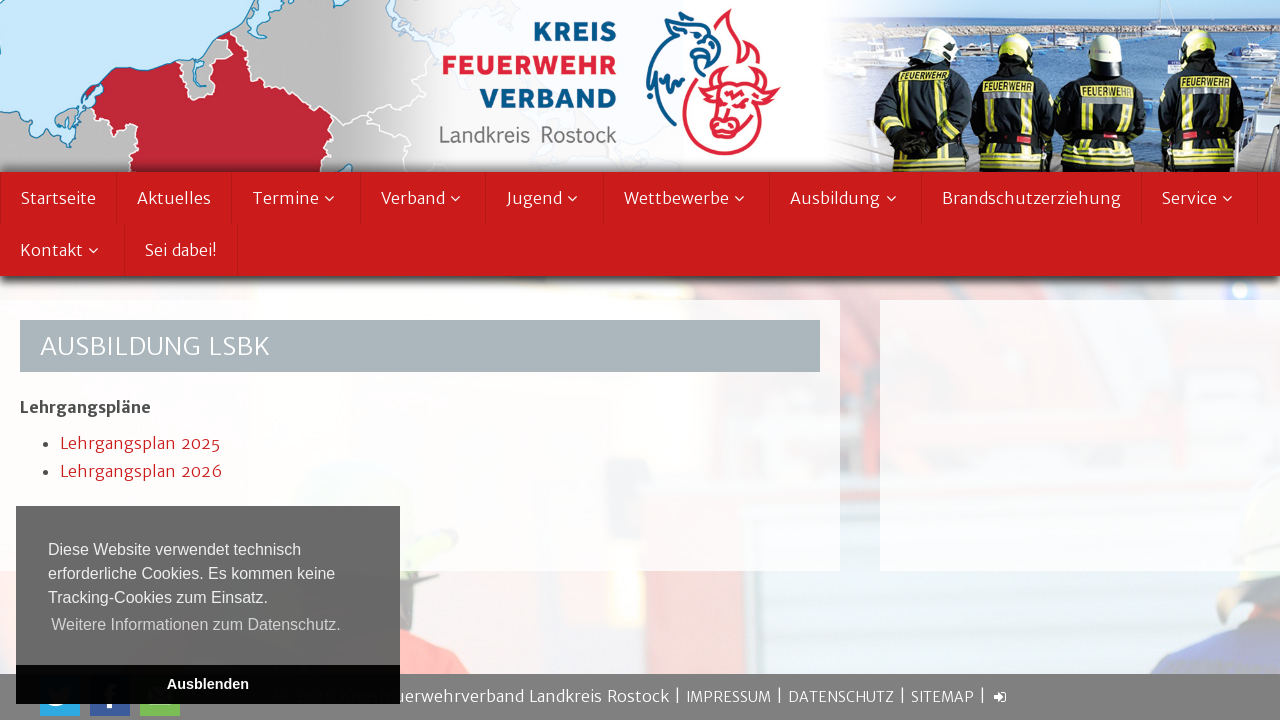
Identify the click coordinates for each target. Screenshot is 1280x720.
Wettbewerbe (687, 198)
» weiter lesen (957, 524)
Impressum (728, 697)
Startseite (58, 198)
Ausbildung (845, 198)
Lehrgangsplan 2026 (141, 471)
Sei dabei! (181, 250)
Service (1200, 198)
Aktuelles (174, 198)
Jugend (544, 198)
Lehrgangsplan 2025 (140, 443)
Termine (296, 198)
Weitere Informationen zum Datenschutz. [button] (196, 624)
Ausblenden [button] (208, 684)
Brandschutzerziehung (1031, 198)
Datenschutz (841, 697)
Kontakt (62, 250)
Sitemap (942, 697)
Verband (423, 198)
